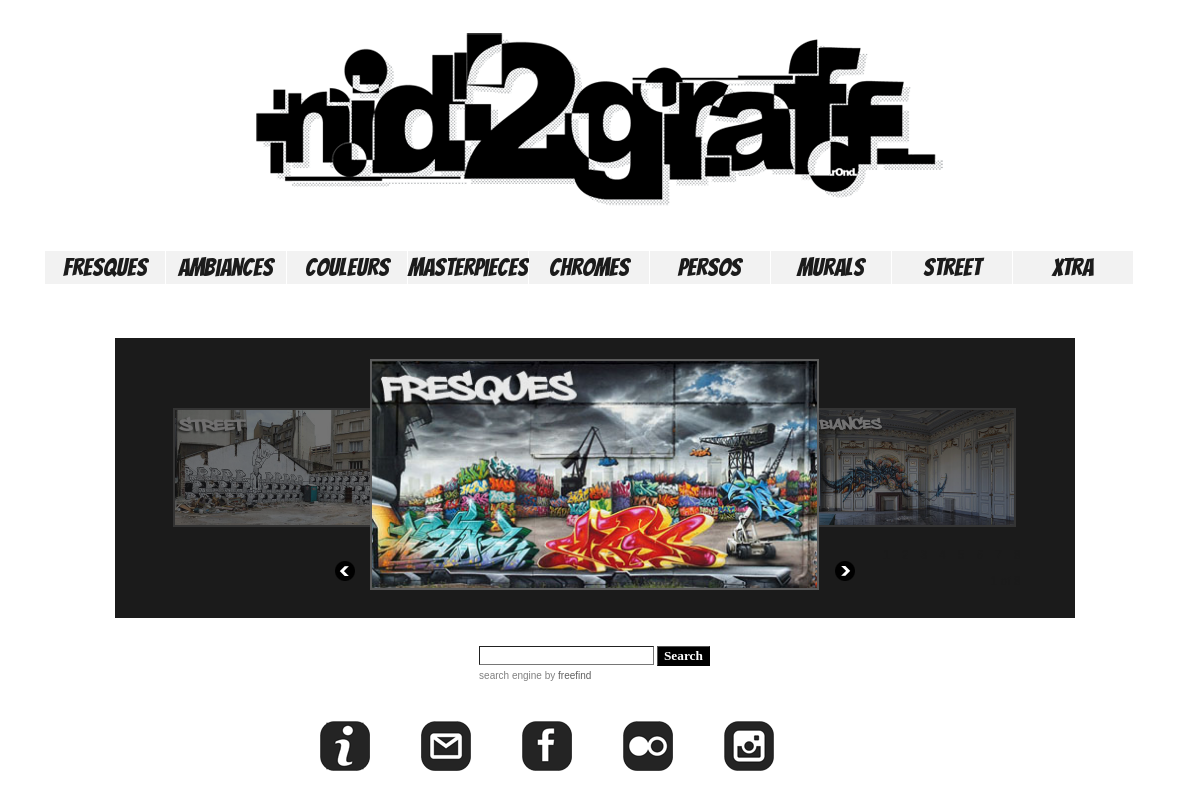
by (566, 675)
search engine (510, 675)
